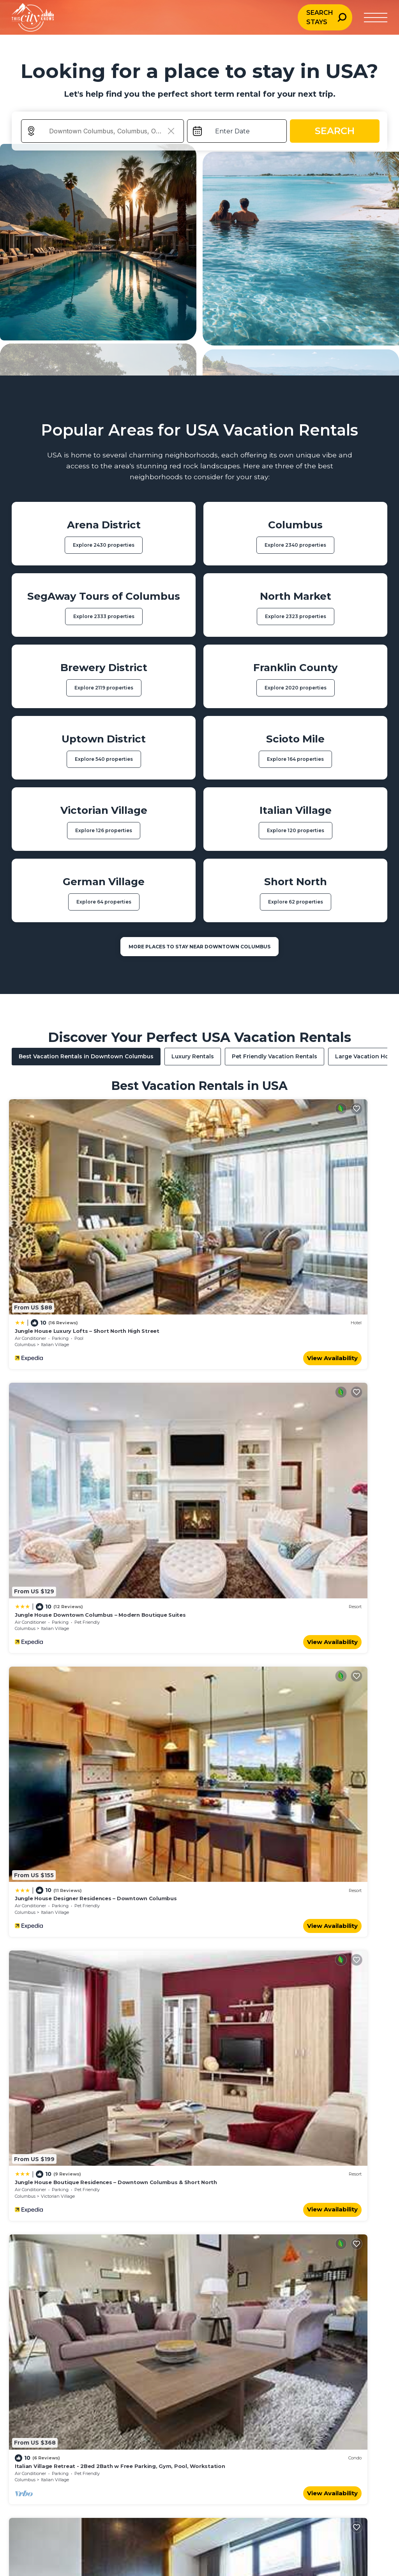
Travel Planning (203, 2328)
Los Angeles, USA (164, 2435)
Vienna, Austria (161, 2444)
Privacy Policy (352, 2351)
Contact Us (348, 2339)
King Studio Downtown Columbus (254, 1589)
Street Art (263, 2351)
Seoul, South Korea (231, 2435)
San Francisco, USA (295, 2444)
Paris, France (30, 2435)
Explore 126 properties (103, 830)
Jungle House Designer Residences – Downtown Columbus (96, 1408)
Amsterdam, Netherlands (111, 2444)
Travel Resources (205, 2363)
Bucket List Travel (37, 2363)
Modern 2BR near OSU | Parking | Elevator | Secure (276, 1770)
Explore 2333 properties (103, 616)
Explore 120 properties (295, 830)
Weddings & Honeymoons (48, 2339)
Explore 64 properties (103, 902)
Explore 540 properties (104, 759)
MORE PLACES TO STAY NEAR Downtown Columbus (199, 947)
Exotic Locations (35, 2374)
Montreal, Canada (229, 2444)
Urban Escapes (33, 2351)
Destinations (199, 2351)
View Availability (161, 1255)
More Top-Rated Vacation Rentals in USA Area (199, 2212)
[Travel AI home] (59, 2500)
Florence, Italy (353, 2435)
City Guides (265, 2328)
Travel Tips (265, 2339)
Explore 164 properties (295, 759)
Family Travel (120, 2328)
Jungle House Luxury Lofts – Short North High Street (87, 1228)
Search (335, 130)
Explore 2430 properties (103, 545)
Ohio (212, 1784)
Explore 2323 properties (295, 616)
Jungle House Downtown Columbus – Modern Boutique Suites (293, 1228)
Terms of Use (351, 2363)
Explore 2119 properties (103, 688)
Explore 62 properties (295, 902)
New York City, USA (38, 2444)
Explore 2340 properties (295, 545)
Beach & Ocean (33, 2328)
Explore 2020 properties (296, 688)
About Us (346, 2328)
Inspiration (196, 2339)
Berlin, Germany (356, 2444)
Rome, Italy (92, 2435)
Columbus (25, 1241)
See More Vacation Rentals (199, 1834)
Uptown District (250, 1603)
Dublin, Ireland (290, 2435)
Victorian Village (251, 1422)
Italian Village (55, 1241)
